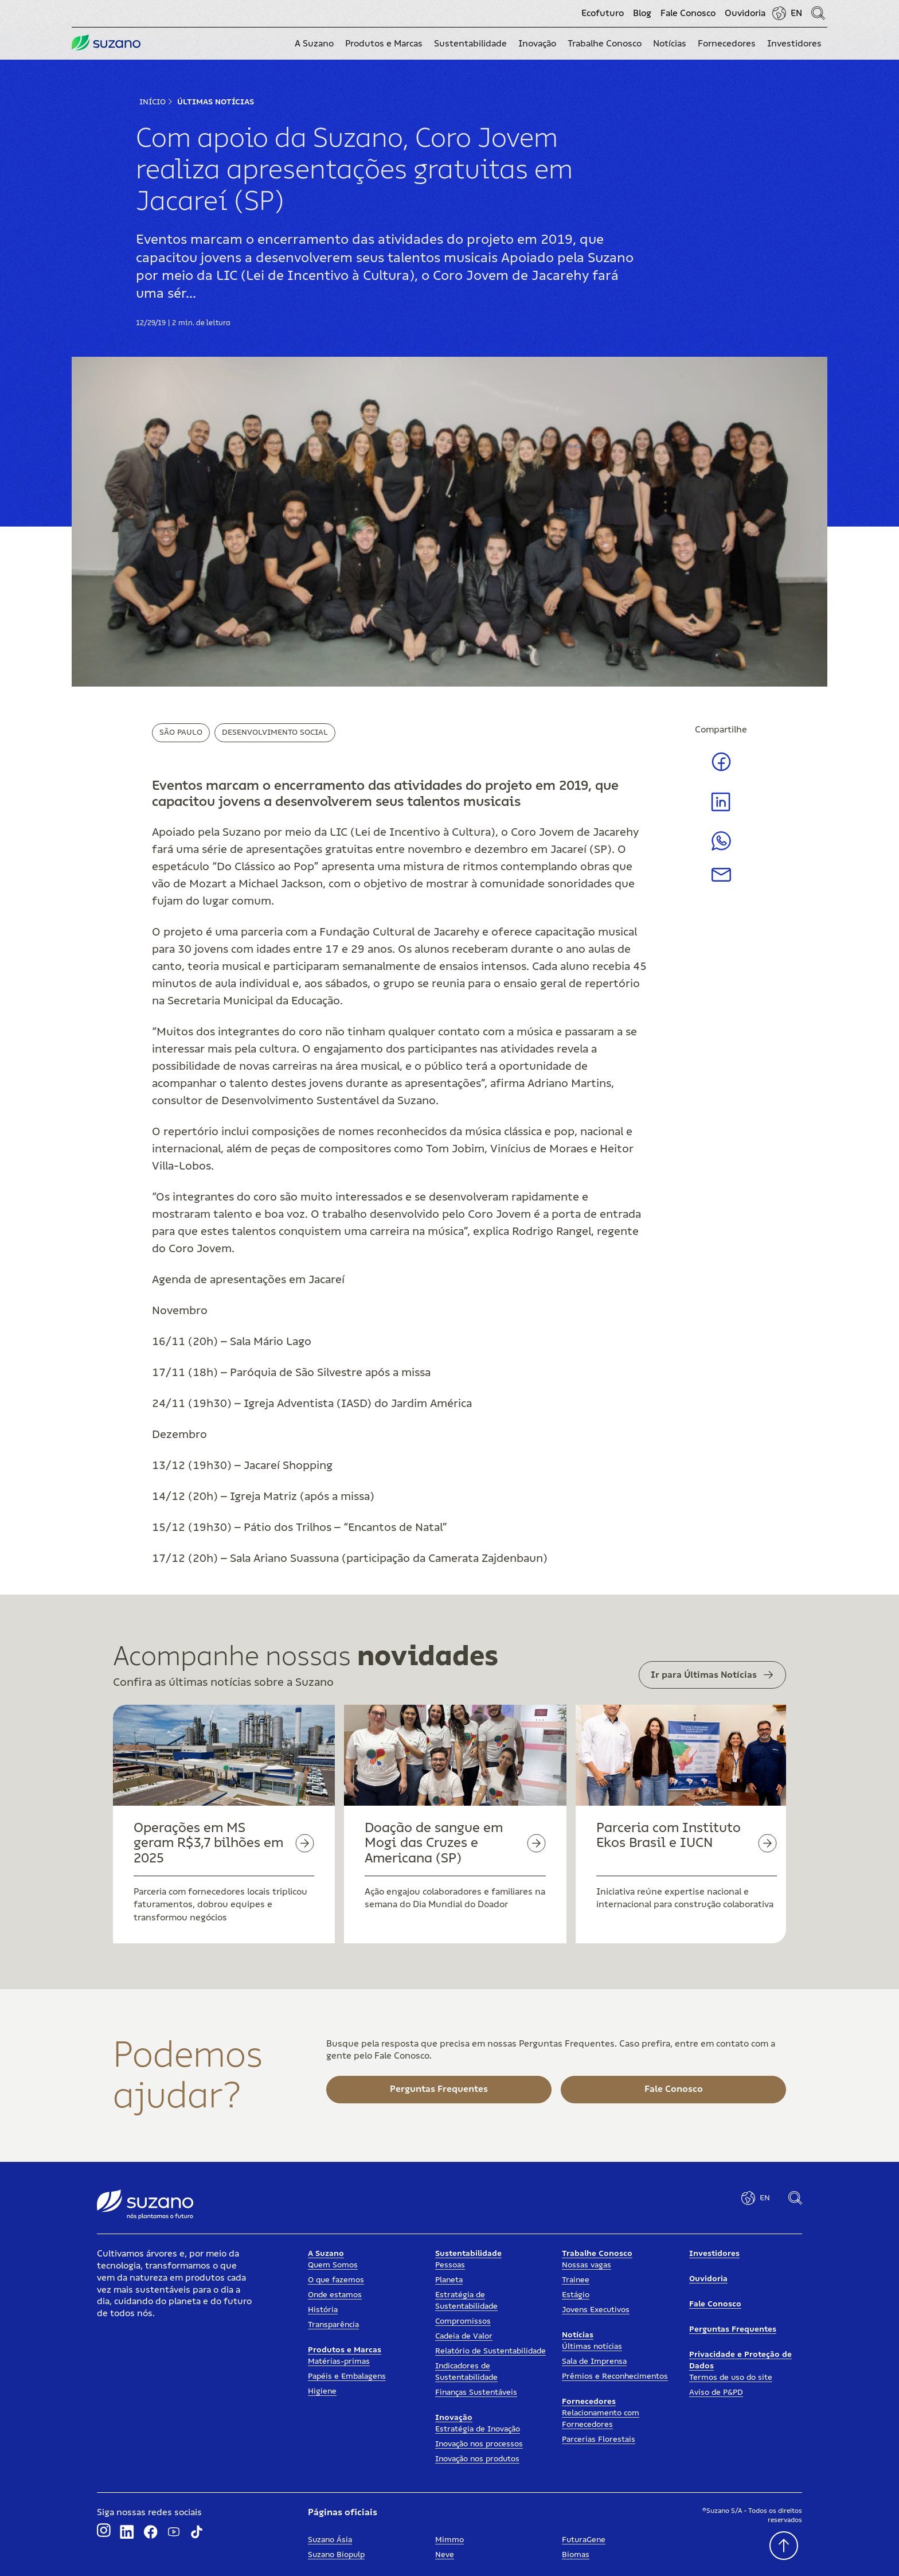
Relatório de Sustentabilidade (490, 2351)
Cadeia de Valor (464, 2336)
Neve (444, 2555)
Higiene (322, 2391)
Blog (642, 13)
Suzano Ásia (330, 2540)
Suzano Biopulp (336, 2555)
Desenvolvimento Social (275, 732)
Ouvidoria (745, 13)
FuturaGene (583, 2540)
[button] (314, 43)
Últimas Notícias (215, 102)
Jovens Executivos (596, 2310)
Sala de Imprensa (594, 2361)
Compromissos (463, 2321)
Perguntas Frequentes (732, 2329)
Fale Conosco (688, 13)
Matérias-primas (339, 2361)
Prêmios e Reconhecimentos (615, 2376)
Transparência (333, 2325)
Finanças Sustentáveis (476, 2392)
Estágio (575, 2295)
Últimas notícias (592, 2347)
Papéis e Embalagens (347, 2376)
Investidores (714, 2254)
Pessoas (450, 2265)
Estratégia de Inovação (477, 2429)
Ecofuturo (602, 13)
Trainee (575, 2280)
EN (796, 13)
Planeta (449, 2280)
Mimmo (449, 2540)
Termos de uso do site (730, 2378)
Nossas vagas (586, 2265)
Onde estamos (335, 2295)
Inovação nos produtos (477, 2459)
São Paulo (180, 732)
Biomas (575, 2555)
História (323, 2310)
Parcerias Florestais (598, 2439)
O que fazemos (336, 2280)
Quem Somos (333, 2265)
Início (152, 102)
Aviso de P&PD (716, 2392)
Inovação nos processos (479, 2444)
